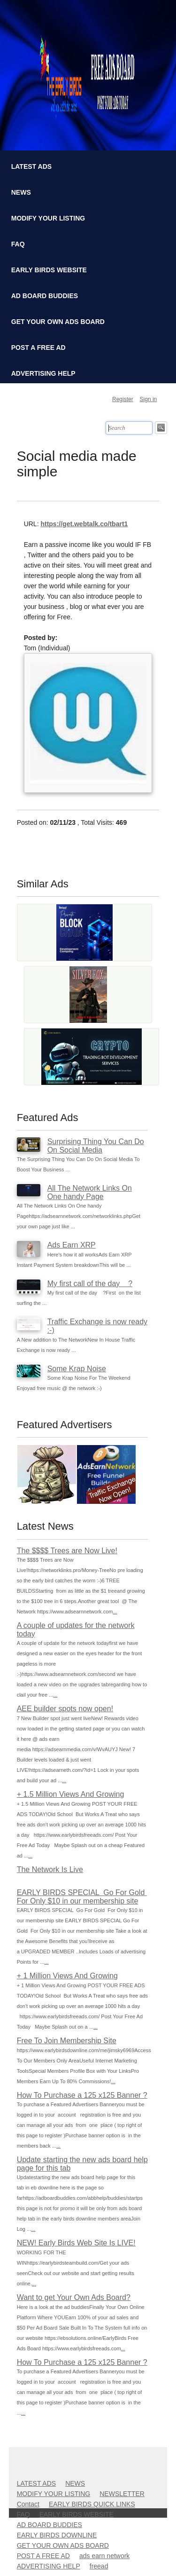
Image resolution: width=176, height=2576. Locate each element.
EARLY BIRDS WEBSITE (49, 270)
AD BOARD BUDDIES (44, 296)
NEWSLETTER (122, 2493)
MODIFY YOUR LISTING (48, 218)
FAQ (18, 244)
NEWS (21, 192)
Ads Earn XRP (71, 1245)
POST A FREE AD (38, 347)
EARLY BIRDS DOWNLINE (57, 2535)
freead (99, 2566)
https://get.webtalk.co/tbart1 (84, 524)
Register (122, 399)
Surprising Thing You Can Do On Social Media (95, 1146)
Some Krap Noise (76, 1369)
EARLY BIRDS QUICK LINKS (92, 2504)
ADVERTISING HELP (43, 373)
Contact (28, 2504)
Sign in (148, 399)
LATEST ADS (31, 166)
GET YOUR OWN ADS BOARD (58, 321)
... (115, 1611)
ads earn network (104, 2556)
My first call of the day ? (89, 1284)
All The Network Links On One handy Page (89, 1192)
